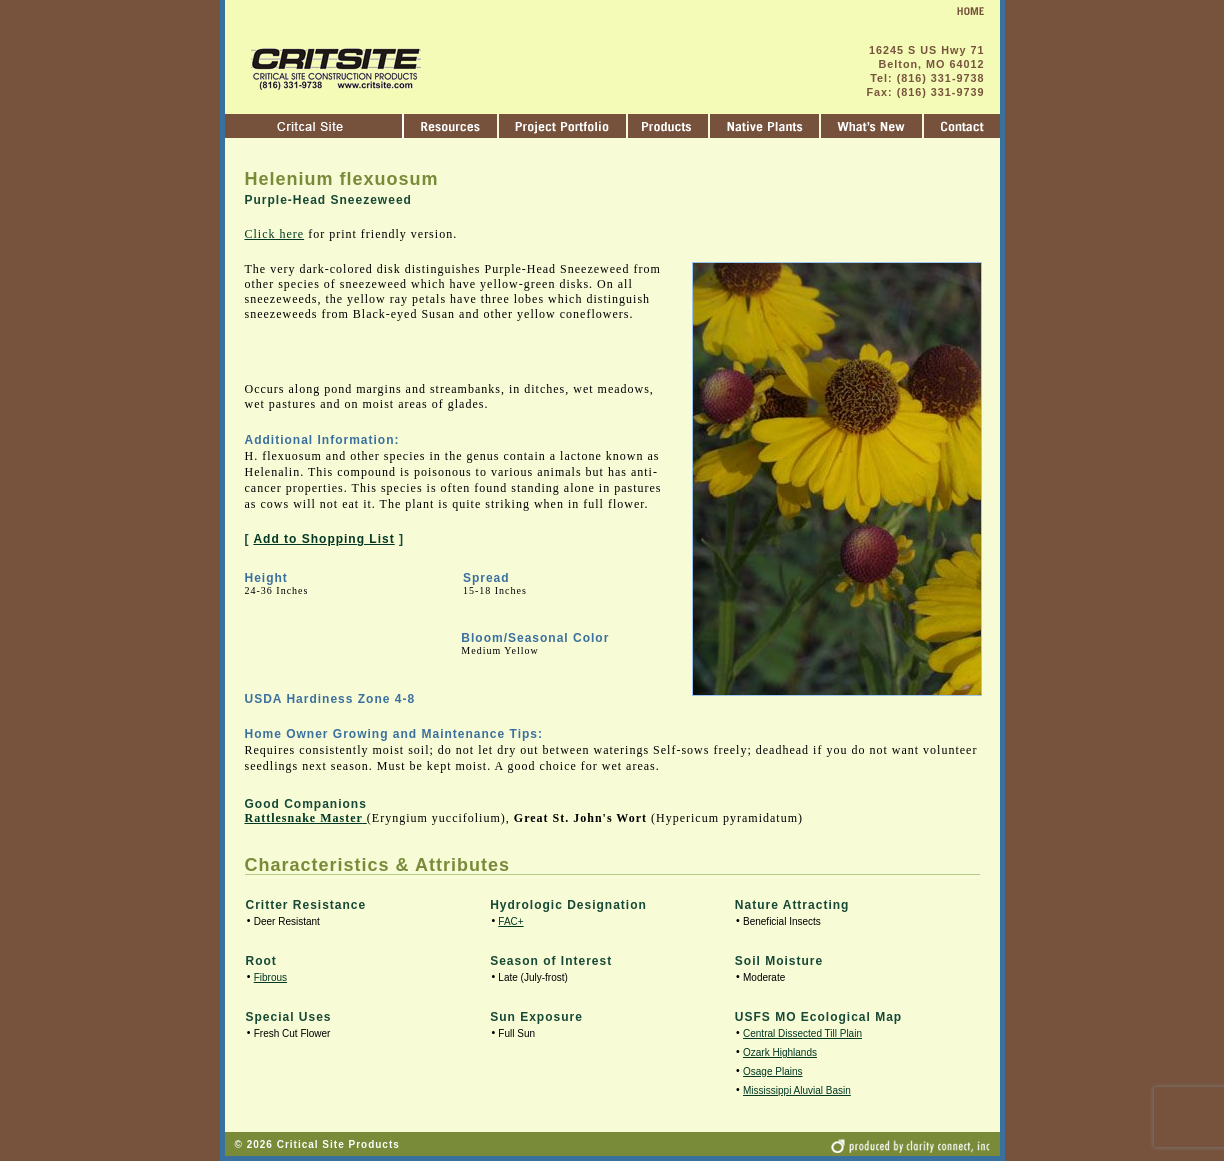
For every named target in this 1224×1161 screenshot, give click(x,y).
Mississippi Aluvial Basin (797, 1090)
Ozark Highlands (780, 1052)
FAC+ (510, 921)
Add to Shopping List (323, 539)
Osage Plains (772, 1071)
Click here (275, 234)
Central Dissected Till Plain (802, 1033)
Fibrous (270, 977)
